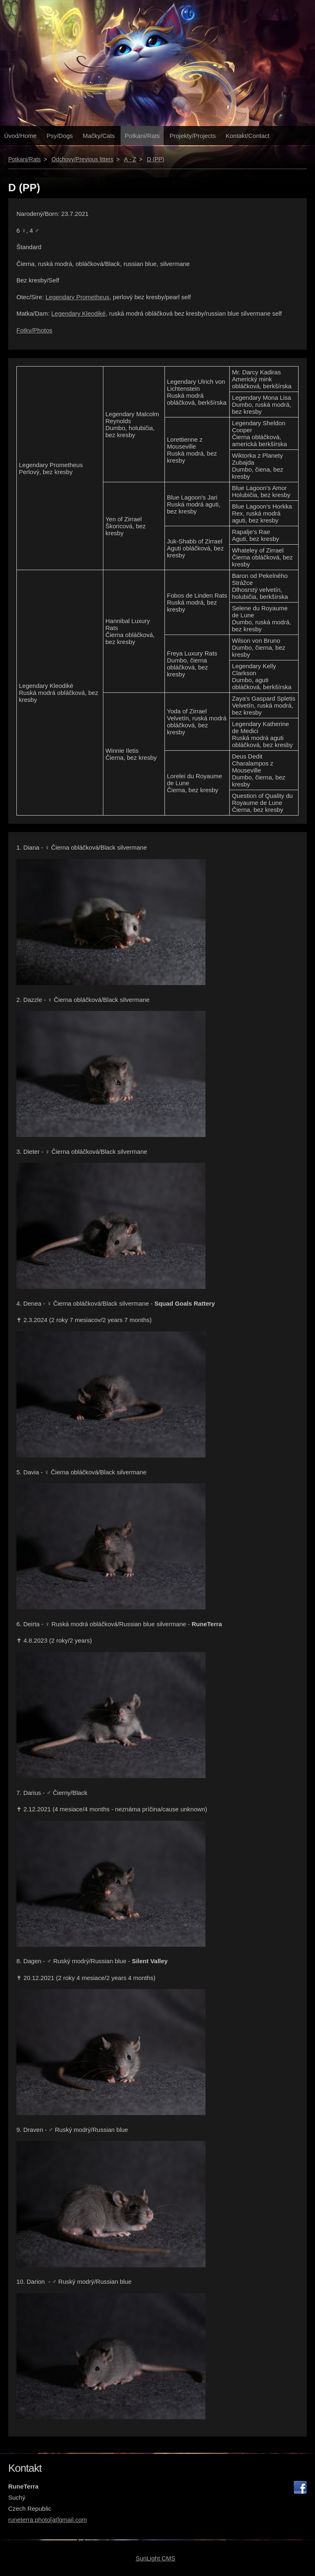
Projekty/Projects (193, 135)
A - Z (130, 159)
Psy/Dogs (59, 135)
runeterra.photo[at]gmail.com (47, 2519)
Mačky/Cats (99, 135)
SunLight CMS (156, 2558)
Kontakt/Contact (247, 135)
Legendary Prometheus (78, 296)
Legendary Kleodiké (78, 313)
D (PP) (155, 159)
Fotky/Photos (34, 330)
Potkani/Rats (142, 135)
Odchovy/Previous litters (82, 159)
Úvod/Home (20, 135)
